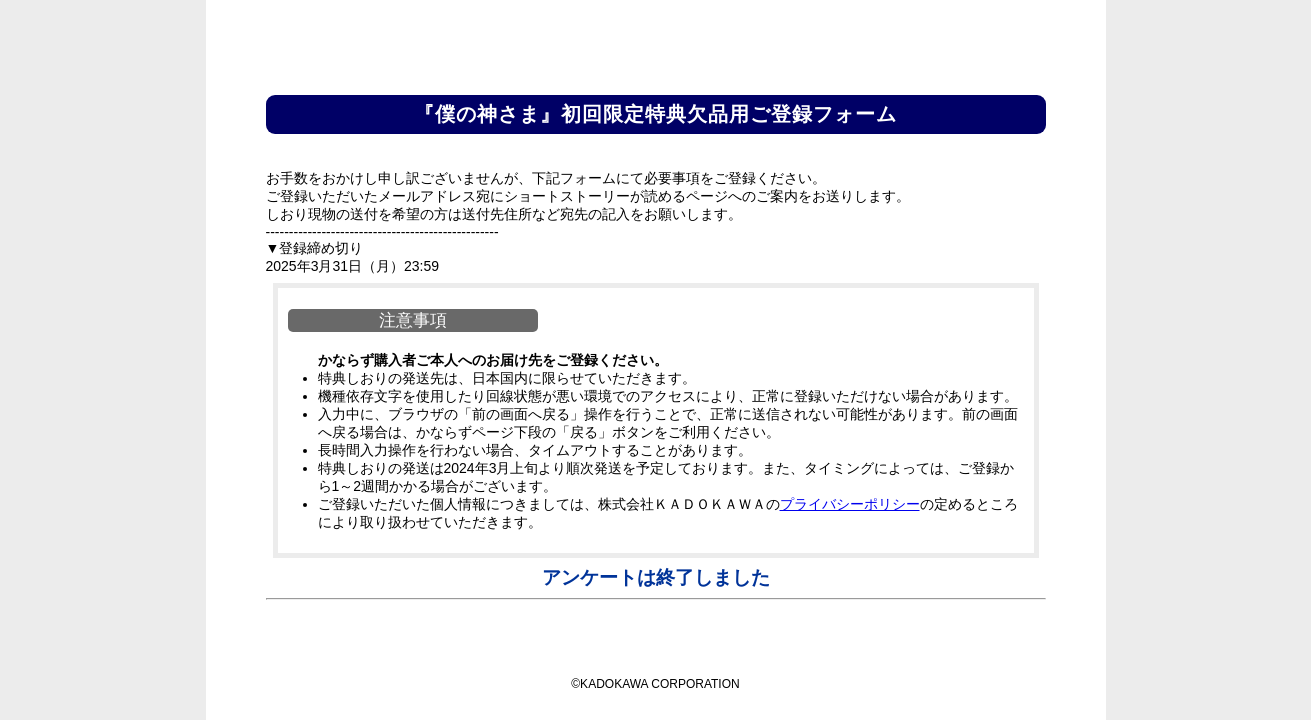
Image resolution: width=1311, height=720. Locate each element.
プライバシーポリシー (850, 504)
